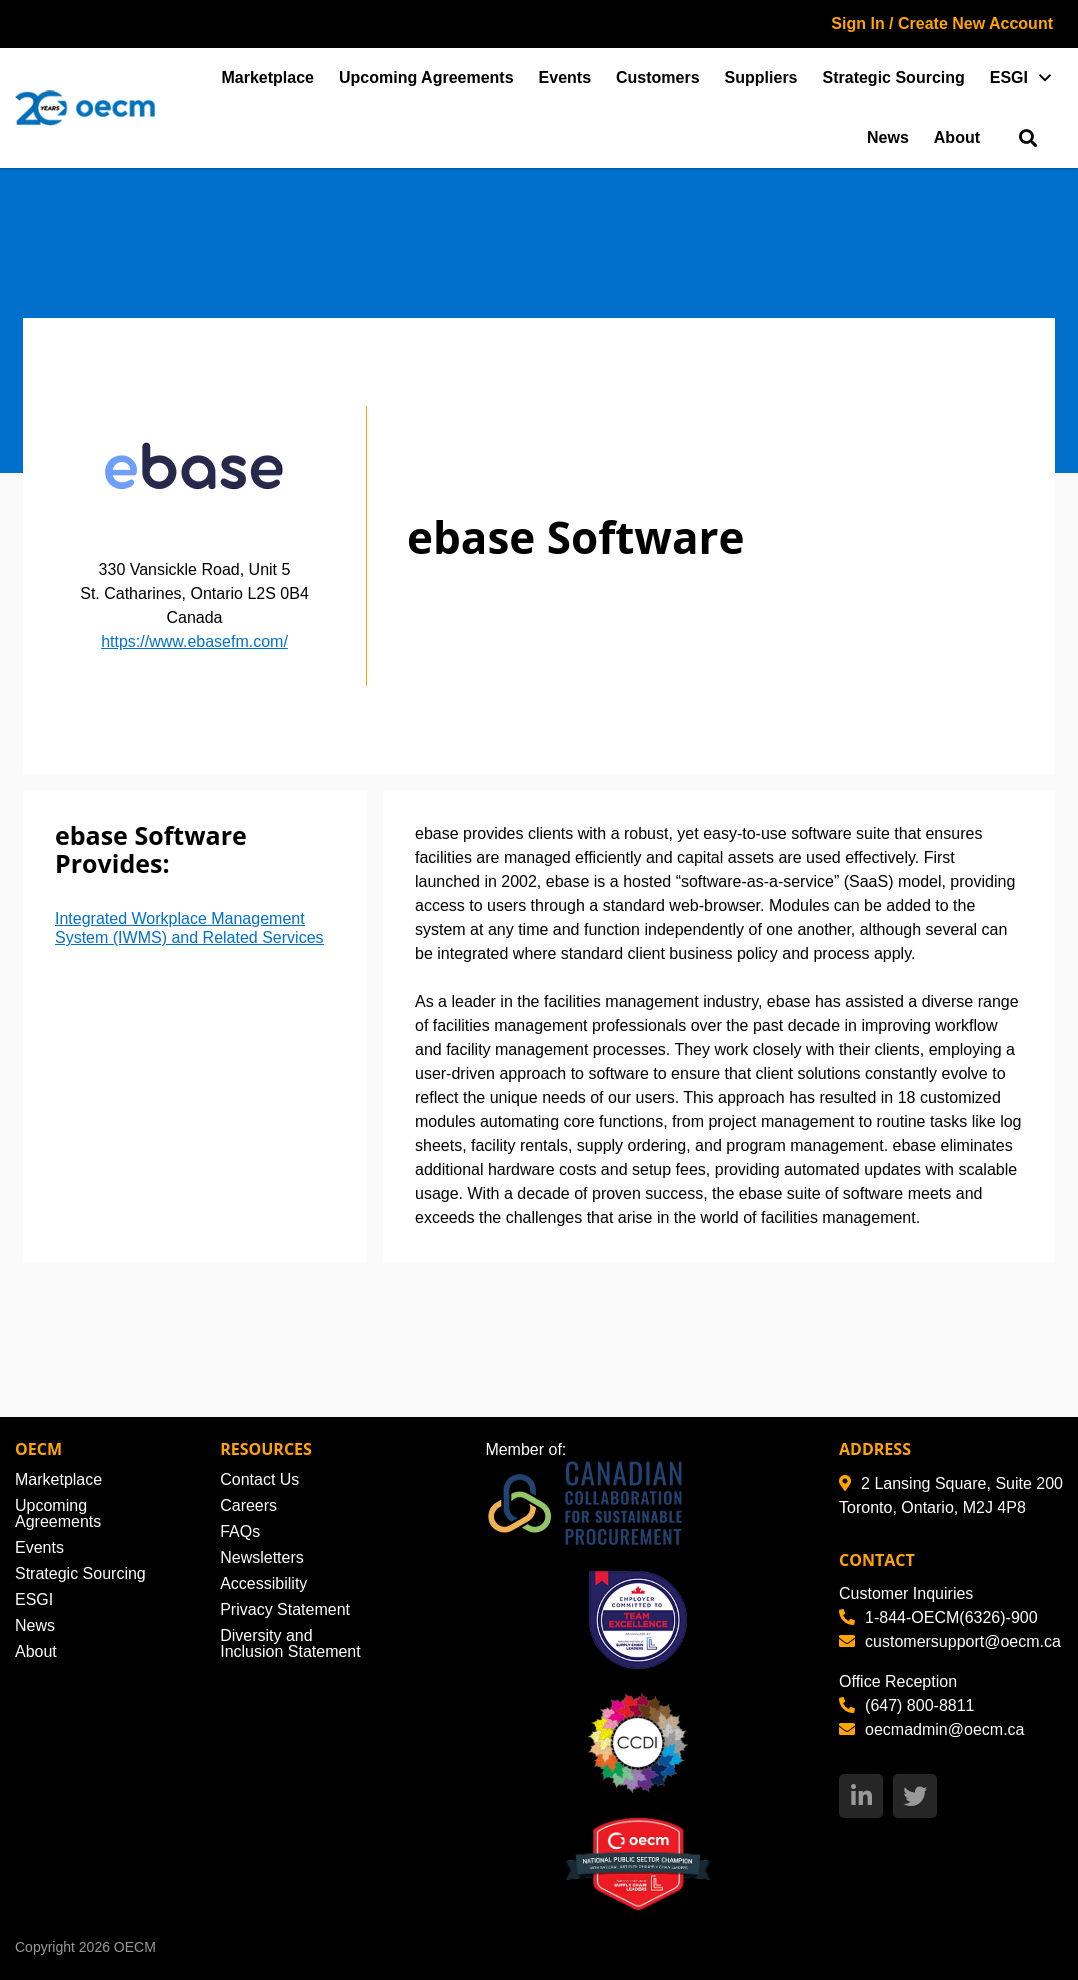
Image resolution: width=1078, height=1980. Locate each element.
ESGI (1009, 77)
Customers (658, 77)
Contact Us (259, 1479)
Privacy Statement (285, 1609)
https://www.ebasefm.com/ (194, 641)
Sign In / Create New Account (942, 23)
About (957, 137)
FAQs (240, 1531)
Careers (248, 1505)
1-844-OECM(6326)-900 (938, 1617)
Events (565, 77)
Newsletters (262, 1557)
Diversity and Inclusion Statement (290, 1643)
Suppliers (761, 77)
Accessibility (263, 1583)
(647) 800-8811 (906, 1705)
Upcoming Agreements (426, 77)
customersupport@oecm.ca (950, 1641)
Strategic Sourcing (894, 77)
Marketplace (268, 77)
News (888, 137)
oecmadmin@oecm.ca (931, 1729)
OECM (135, 1947)
